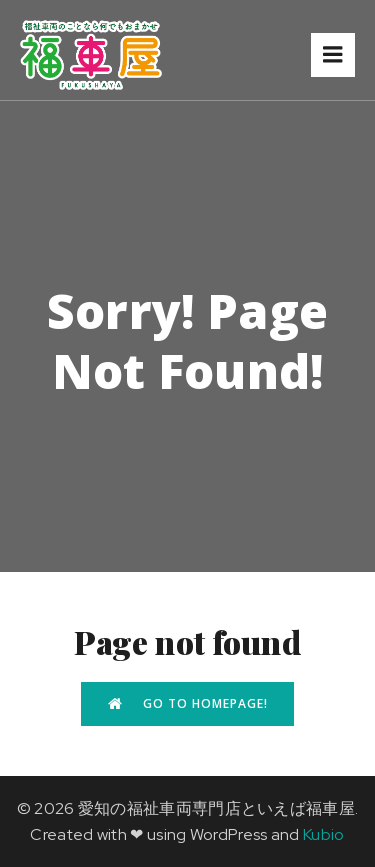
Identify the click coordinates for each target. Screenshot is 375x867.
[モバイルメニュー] (333, 55)
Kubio (324, 834)
